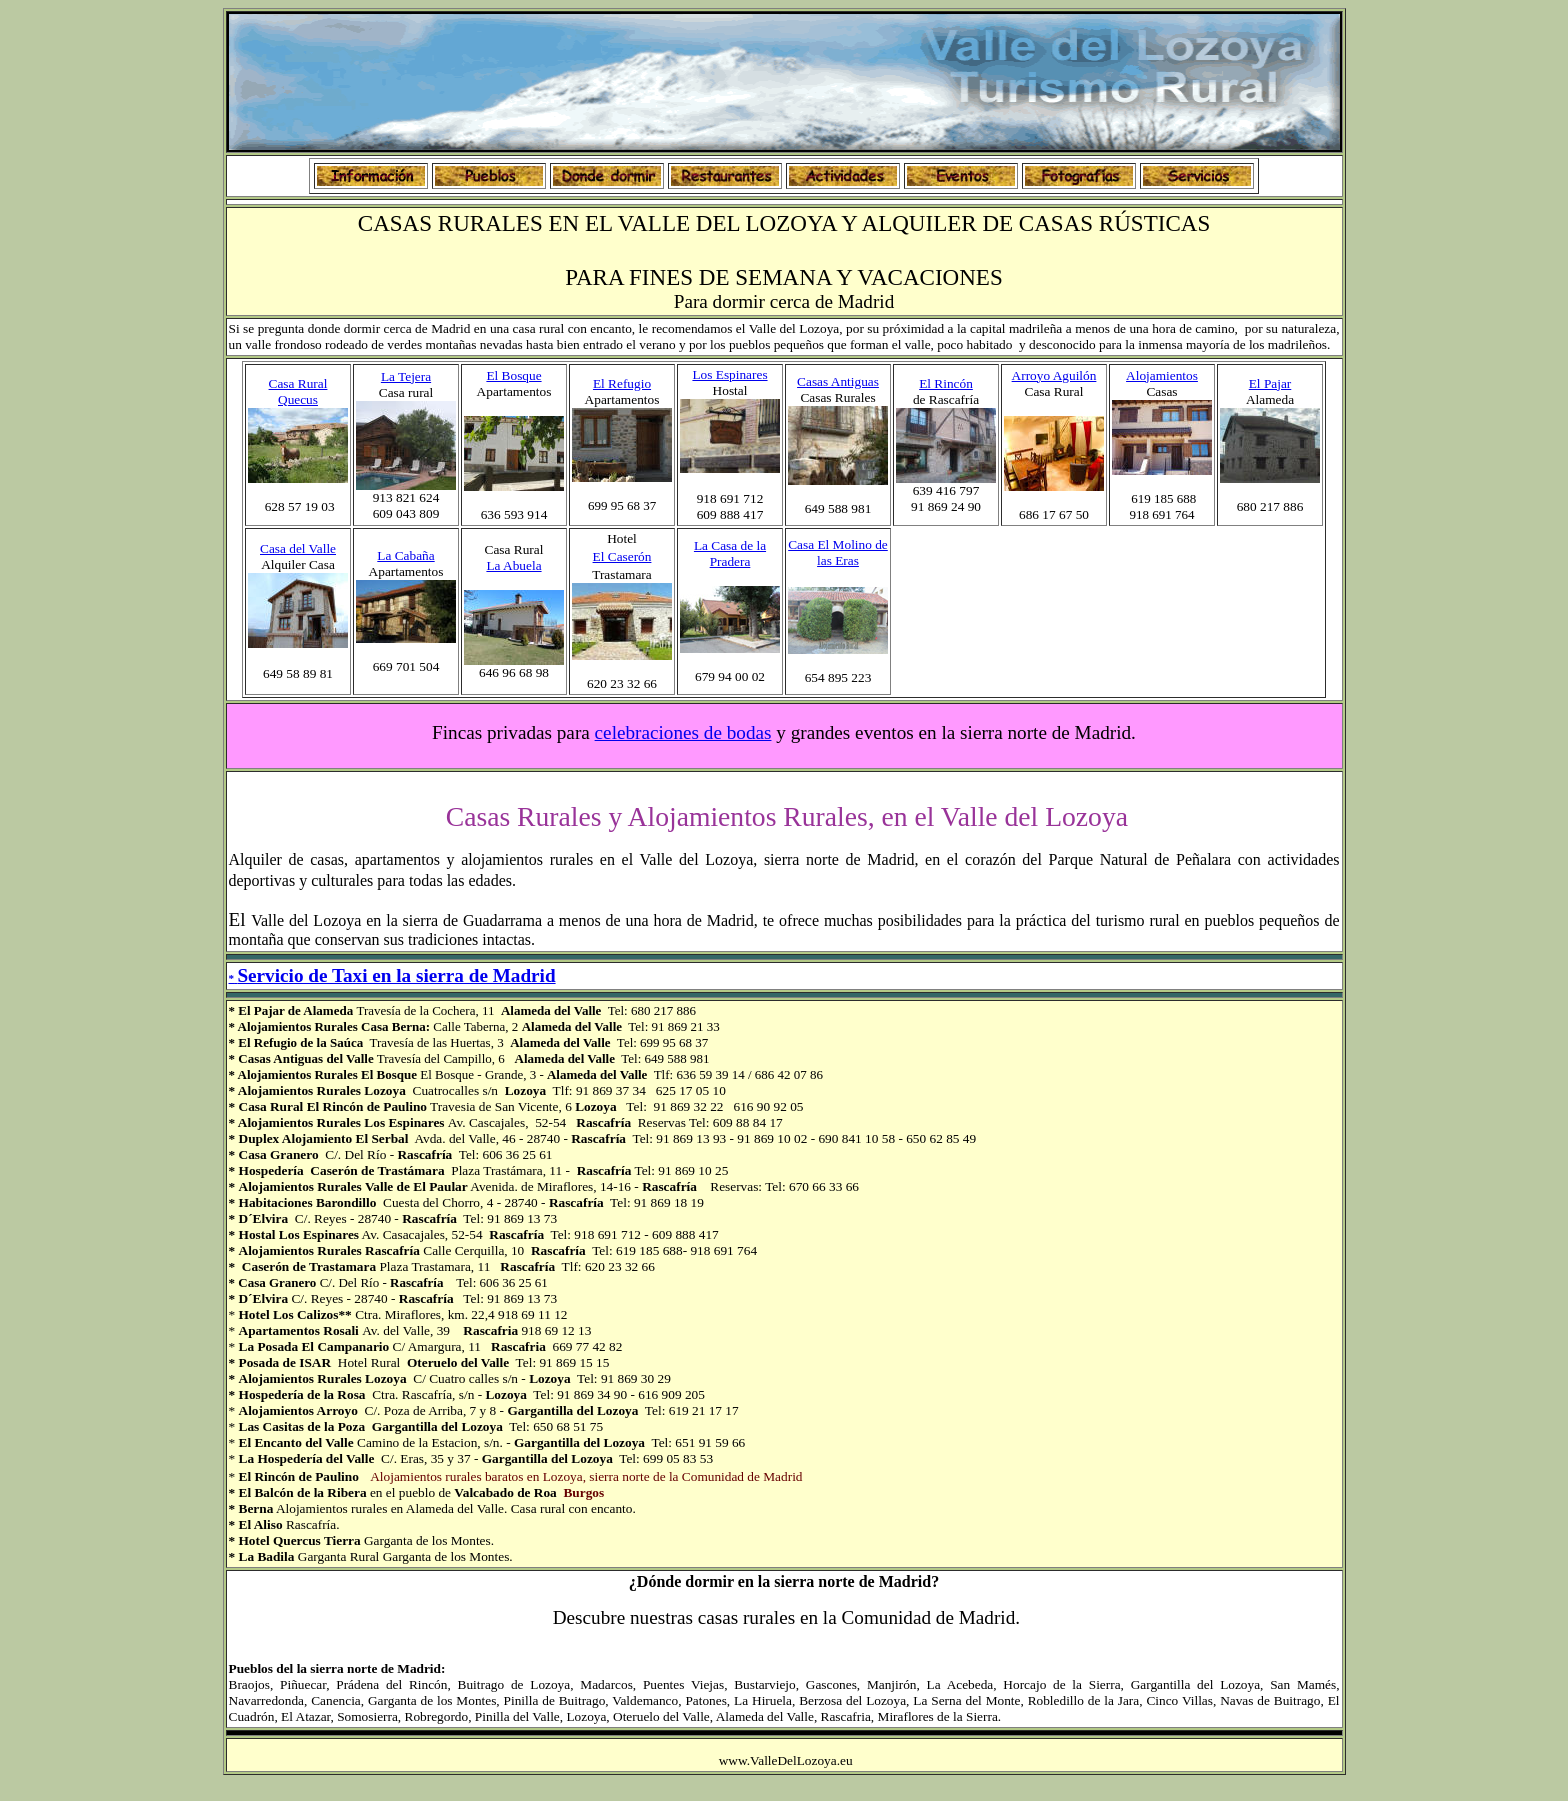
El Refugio (622, 383)
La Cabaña (405, 555)
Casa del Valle (298, 548)
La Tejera (406, 376)
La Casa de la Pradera (730, 553)
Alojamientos (1162, 375)
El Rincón (946, 383)
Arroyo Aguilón (1054, 375)
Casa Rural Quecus (298, 391)
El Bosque (513, 375)
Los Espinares (729, 374)
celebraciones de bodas (683, 732)
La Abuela (513, 565)
